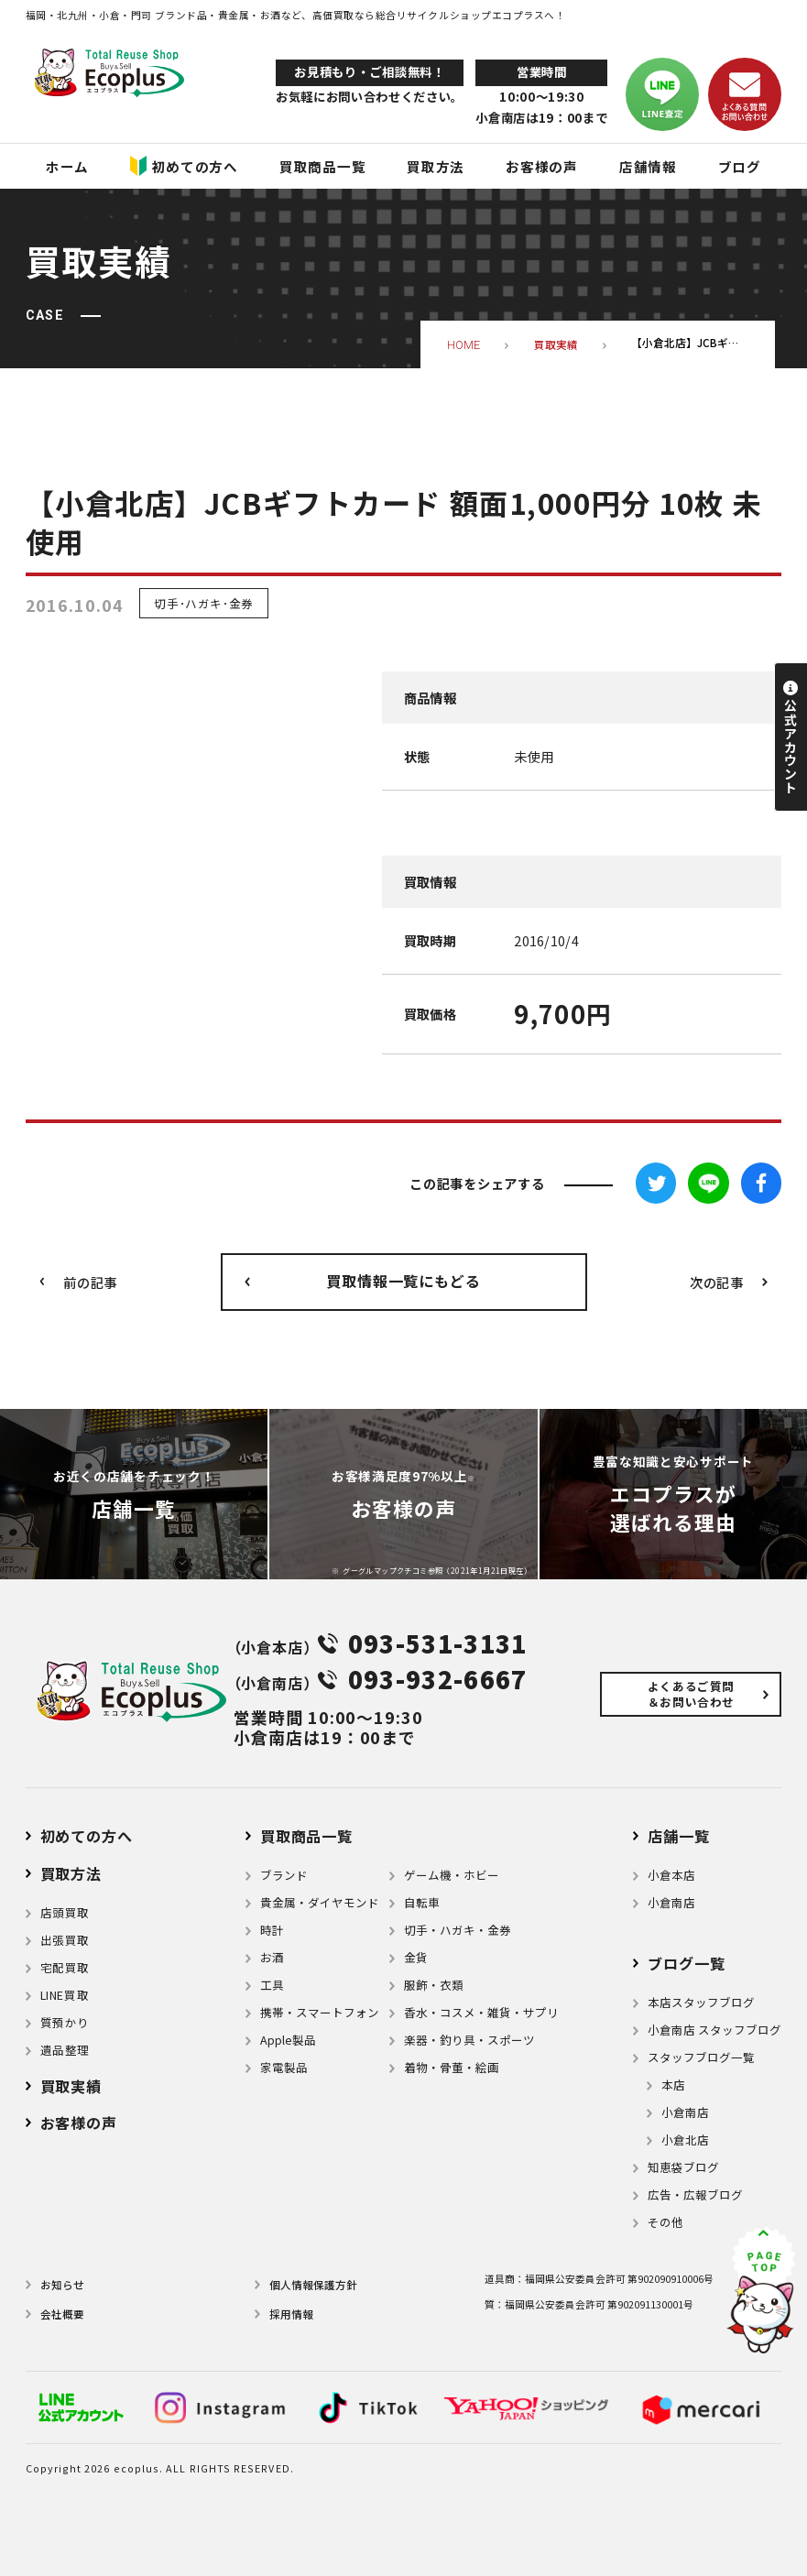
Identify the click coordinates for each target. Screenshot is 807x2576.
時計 (272, 1930)
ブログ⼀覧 (686, 1963)
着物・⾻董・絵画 (451, 2067)
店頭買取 (65, 1913)
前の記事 (90, 1282)
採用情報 (291, 2314)
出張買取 (65, 1940)
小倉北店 (685, 2140)
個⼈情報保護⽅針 (313, 2284)
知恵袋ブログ (683, 2167)
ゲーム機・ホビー (451, 1875)
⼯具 (272, 1985)
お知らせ (62, 2284)
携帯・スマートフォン (319, 2012)
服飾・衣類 (433, 1985)
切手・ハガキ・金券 (457, 1930)
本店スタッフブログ (701, 2002)
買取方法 (71, 1873)
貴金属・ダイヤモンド (319, 1902)
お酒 (272, 1957)
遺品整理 (65, 2050)
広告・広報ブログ (695, 2195)
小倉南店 (671, 1902)
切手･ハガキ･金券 (204, 603)
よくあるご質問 (691, 1693)
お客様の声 (78, 2123)
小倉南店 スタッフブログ (714, 2030)
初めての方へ (86, 1836)
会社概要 (62, 2314)
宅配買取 (65, 1967)
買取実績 (71, 2086)
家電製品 (284, 2067)
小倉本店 (671, 1875)
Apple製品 (288, 2040)
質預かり (65, 2022)
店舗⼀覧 (678, 1836)
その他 (665, 2222)
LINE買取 (65, 1995)
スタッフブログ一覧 (701, 2057)
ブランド (284, 1875)
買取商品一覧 (306, 1836)
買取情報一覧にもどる (403, 1281)
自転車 (422, 1902)
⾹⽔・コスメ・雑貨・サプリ (481, 2012)
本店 (673, 2085)
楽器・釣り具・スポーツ (469, 2040)
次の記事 (717, 1282)
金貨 (416, 1957)
